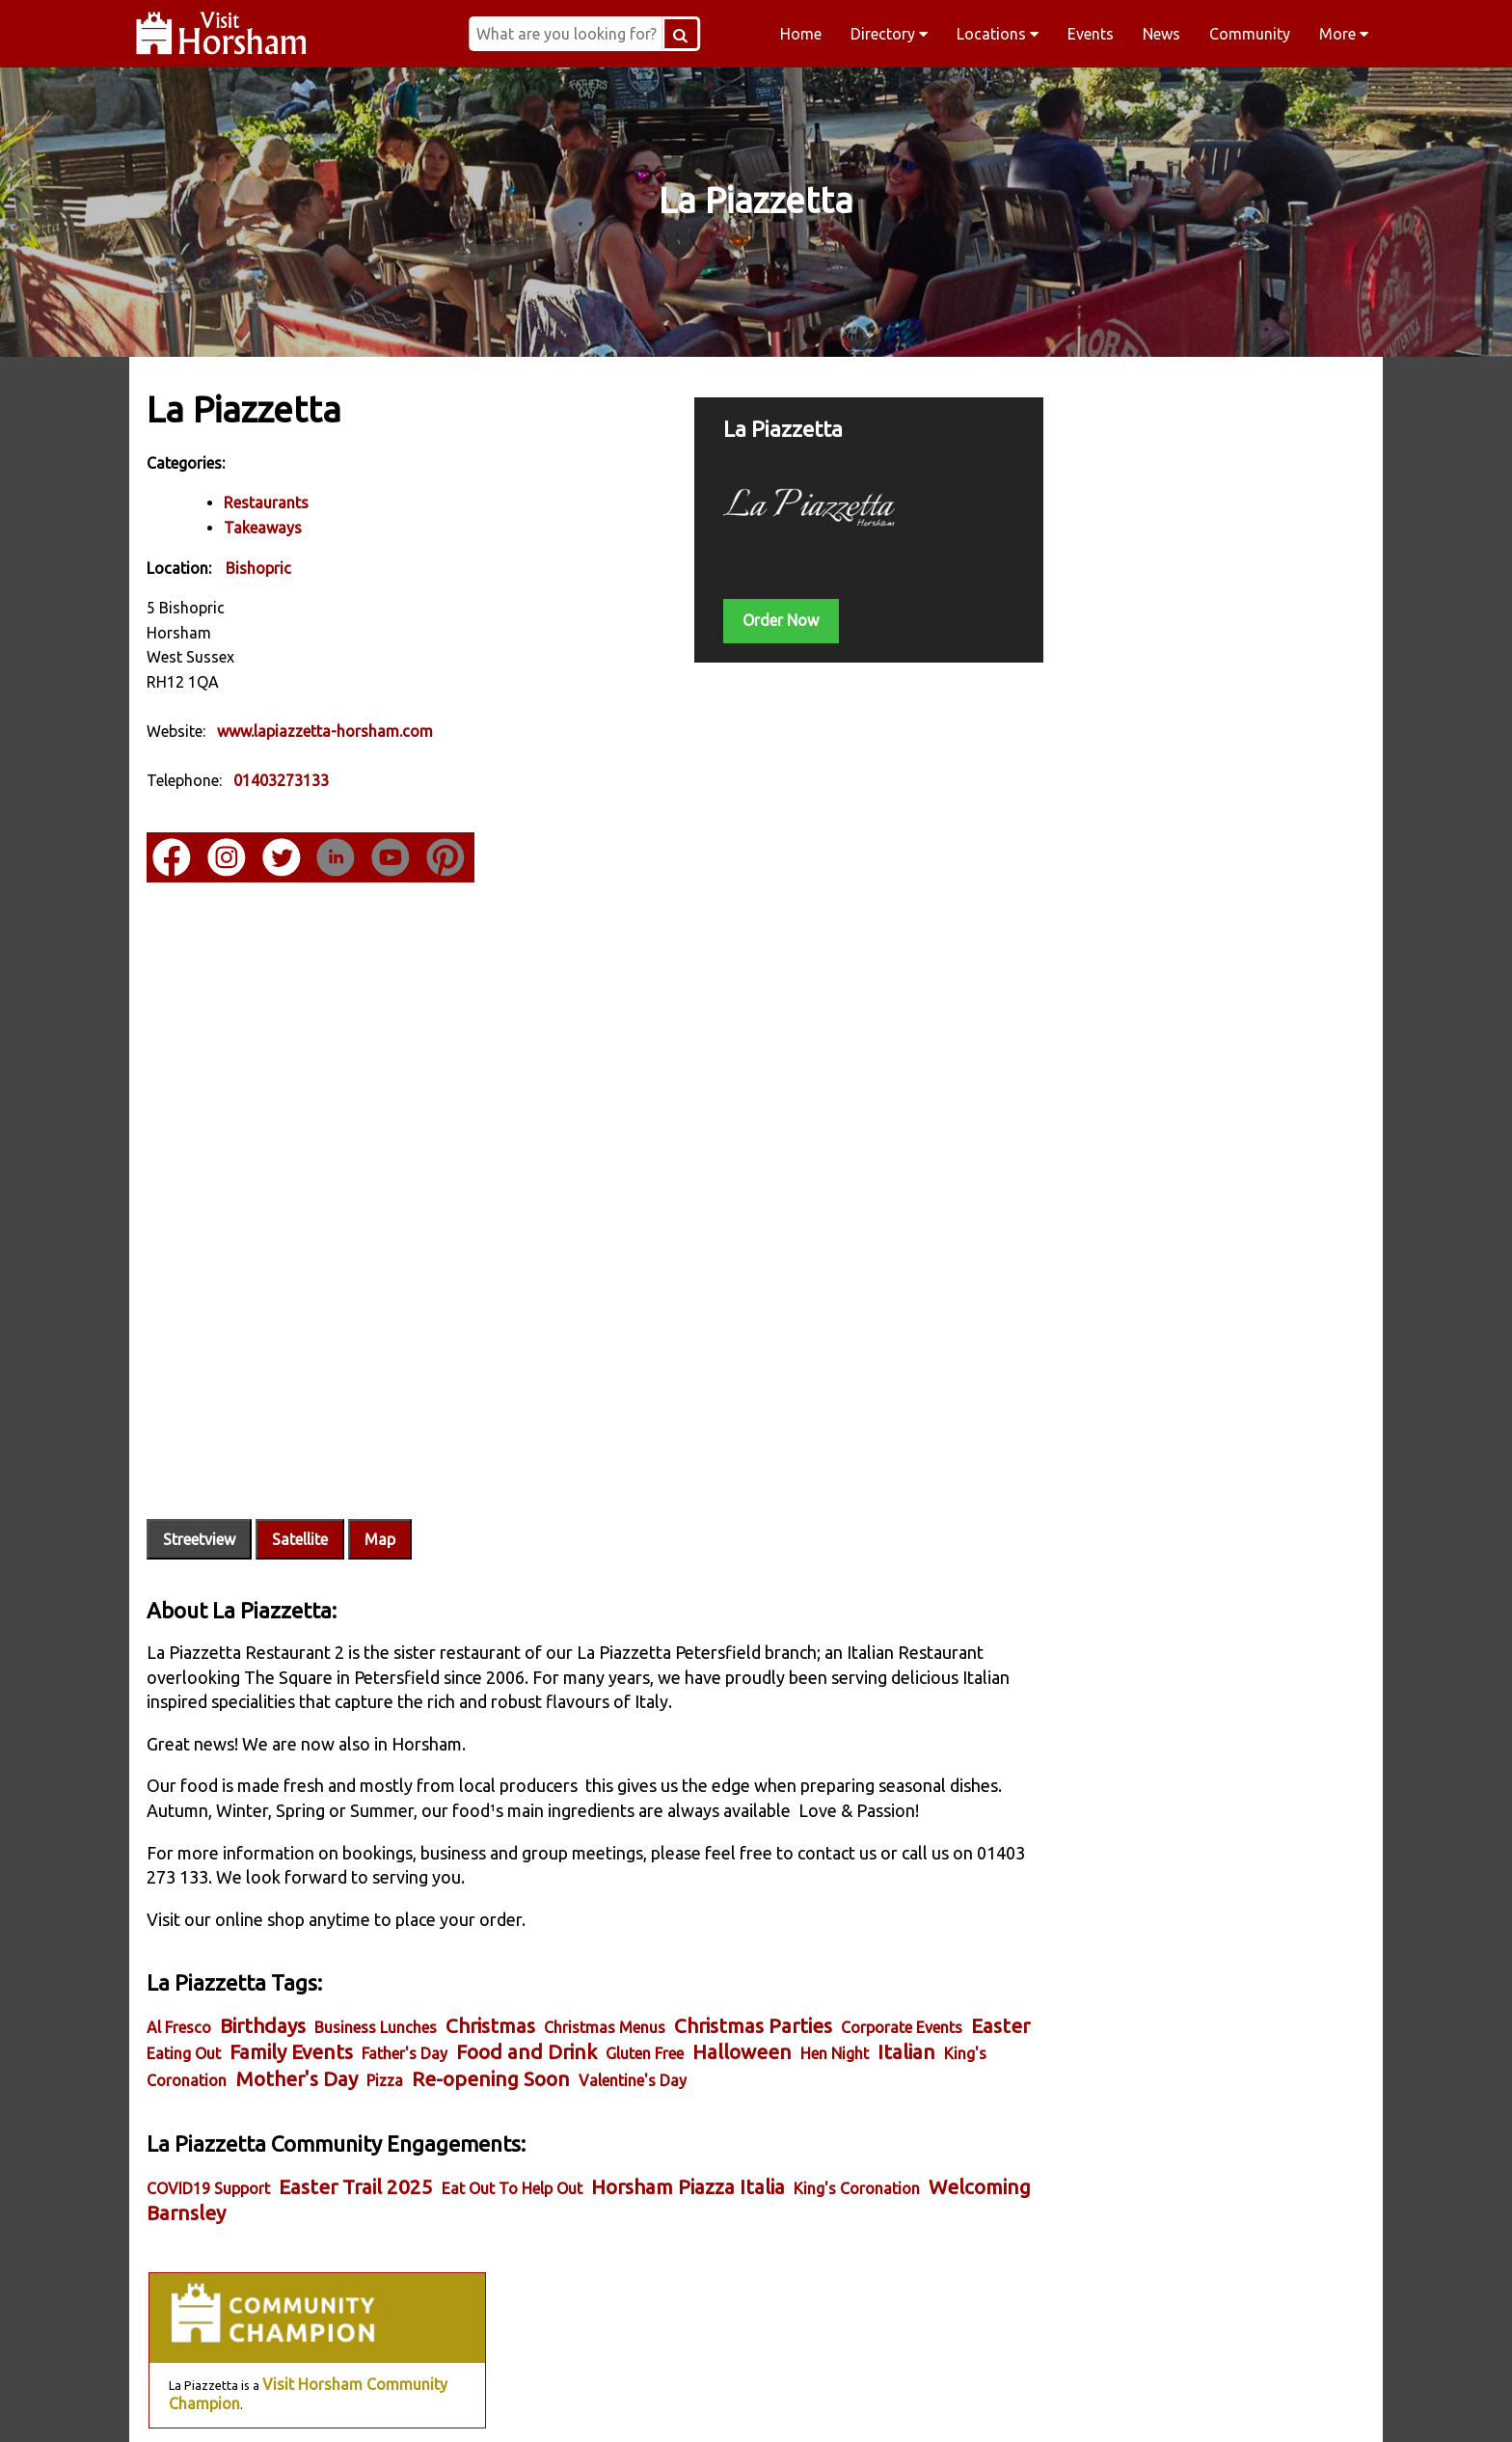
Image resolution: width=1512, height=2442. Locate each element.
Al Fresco (180, 1981)
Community (1249, 33)
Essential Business (1110, 1088)
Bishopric (260, 567)
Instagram (632, 2402)
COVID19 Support (210, 2142)
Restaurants (268, 502)
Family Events (360, 2006)
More (1343, 33)
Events (1090, 33)
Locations (998, 33)
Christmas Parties (755, 1979)
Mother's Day (411, 2032)
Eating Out (253, 2008)
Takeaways (265, 527)
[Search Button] (707, 33)
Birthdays (265, 1979)
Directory (889, 33)
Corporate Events (903, 1981)
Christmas (492, 1979)
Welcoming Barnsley (241, 2167)
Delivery (1306, 894)
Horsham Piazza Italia (690, 2141)
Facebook (386, 2402)
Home (801, 33)
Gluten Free (714, 2008)
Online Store (1184, 894)
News (1161, 33)
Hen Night (904, 2008)
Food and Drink (596, 2006)
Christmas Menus (606, 1981)
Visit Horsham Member (1240, 701)
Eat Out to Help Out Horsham (1167, 1224)
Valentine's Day (747, 2034)
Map (381, 1493)
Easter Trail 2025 (358, 2141)
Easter (177, 2006)
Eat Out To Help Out (514, 2142)
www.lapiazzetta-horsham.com (327, 731)
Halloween (811, 2006)
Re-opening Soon (605, 2032)
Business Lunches (377, 1981)
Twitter (879, 2402)
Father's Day (474, 2008)
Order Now (754, 619)
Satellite (302, 1493)
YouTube (1126, 2402)
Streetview (201, 1493)
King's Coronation (278, 2034)
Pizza (499, 2034)
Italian (177, 2032)
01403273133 (283, 780)
